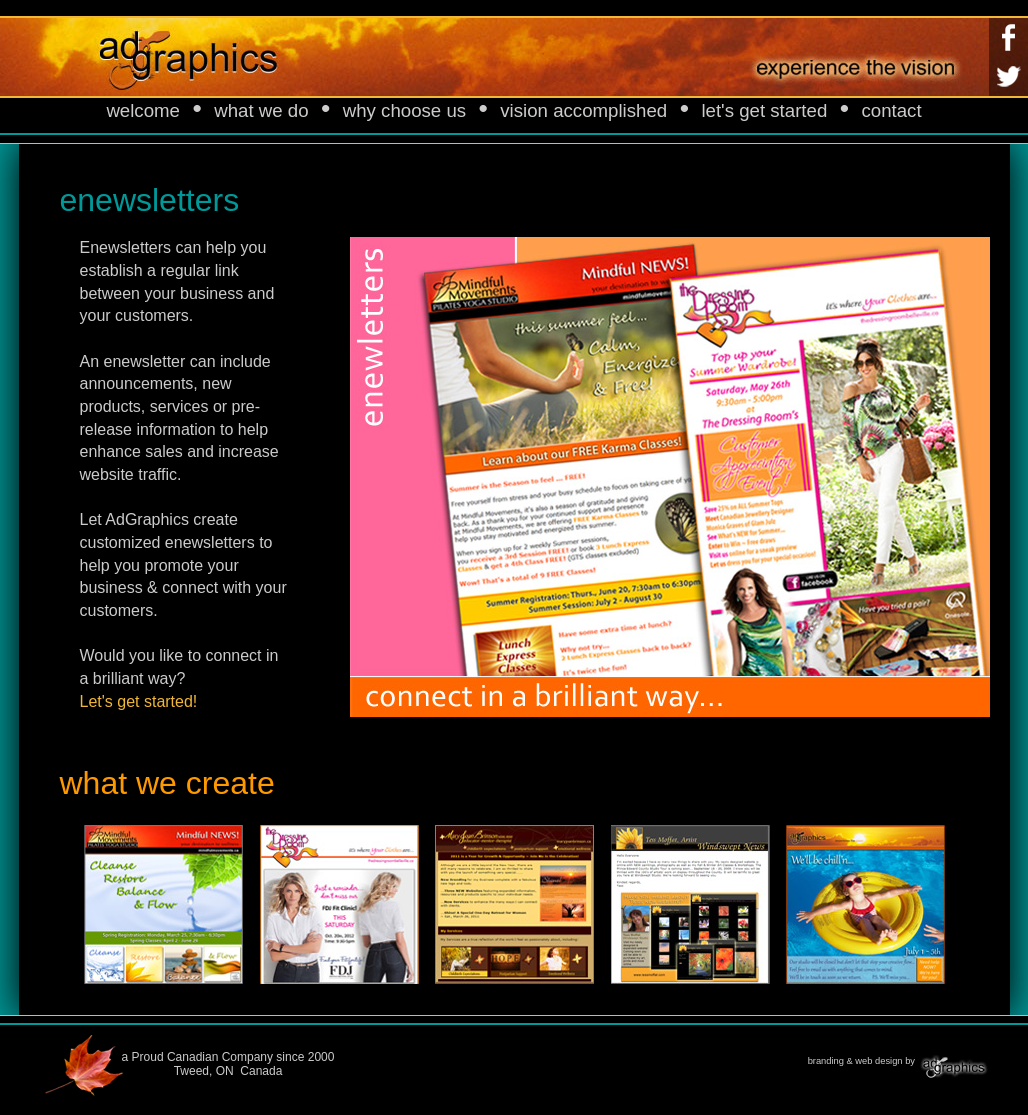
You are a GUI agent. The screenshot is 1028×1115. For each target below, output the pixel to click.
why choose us (404, 110)
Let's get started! (139, 701)
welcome (143, 110)
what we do (261, 110)
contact (891, 110)
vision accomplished (583, 110)
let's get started (764, 110)
